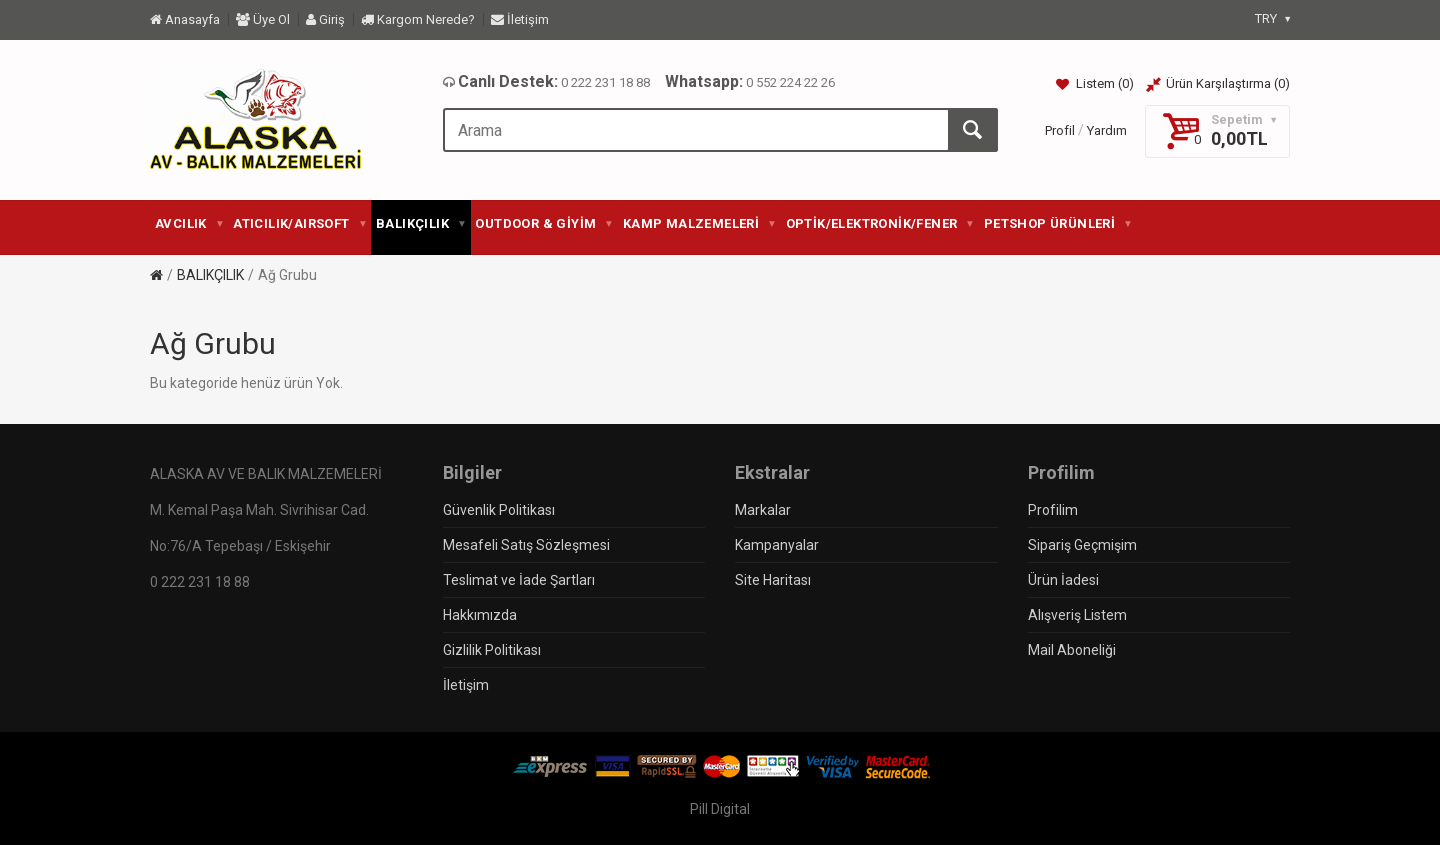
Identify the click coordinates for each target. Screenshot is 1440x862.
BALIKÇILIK (420, 223)
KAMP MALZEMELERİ (699, 223)
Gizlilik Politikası (492, 650)
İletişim (520, 19)
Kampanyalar (777, 545)
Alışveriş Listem (1077, 615)
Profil (1060, 130)
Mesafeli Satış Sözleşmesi (526, 545)
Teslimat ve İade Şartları (519, 580)
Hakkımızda (480, 615)
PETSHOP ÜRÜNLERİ (1058, 223)
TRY (1272, 18)
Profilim (1053, 510)
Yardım (1107, 130)
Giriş (325, 19)
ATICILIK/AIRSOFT (299, 223)
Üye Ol (263, 19)
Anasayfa (185, 19)
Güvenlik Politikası (499, 510)
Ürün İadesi (1063, 580)
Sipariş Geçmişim (1082, 545)
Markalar (763, 510)
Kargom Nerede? (418, 19)
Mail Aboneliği (1072, 650)
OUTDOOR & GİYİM (543, 223)
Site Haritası (773, 580)
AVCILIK (189, 223)
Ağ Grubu (287, 275)
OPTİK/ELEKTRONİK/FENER (880, 223)
